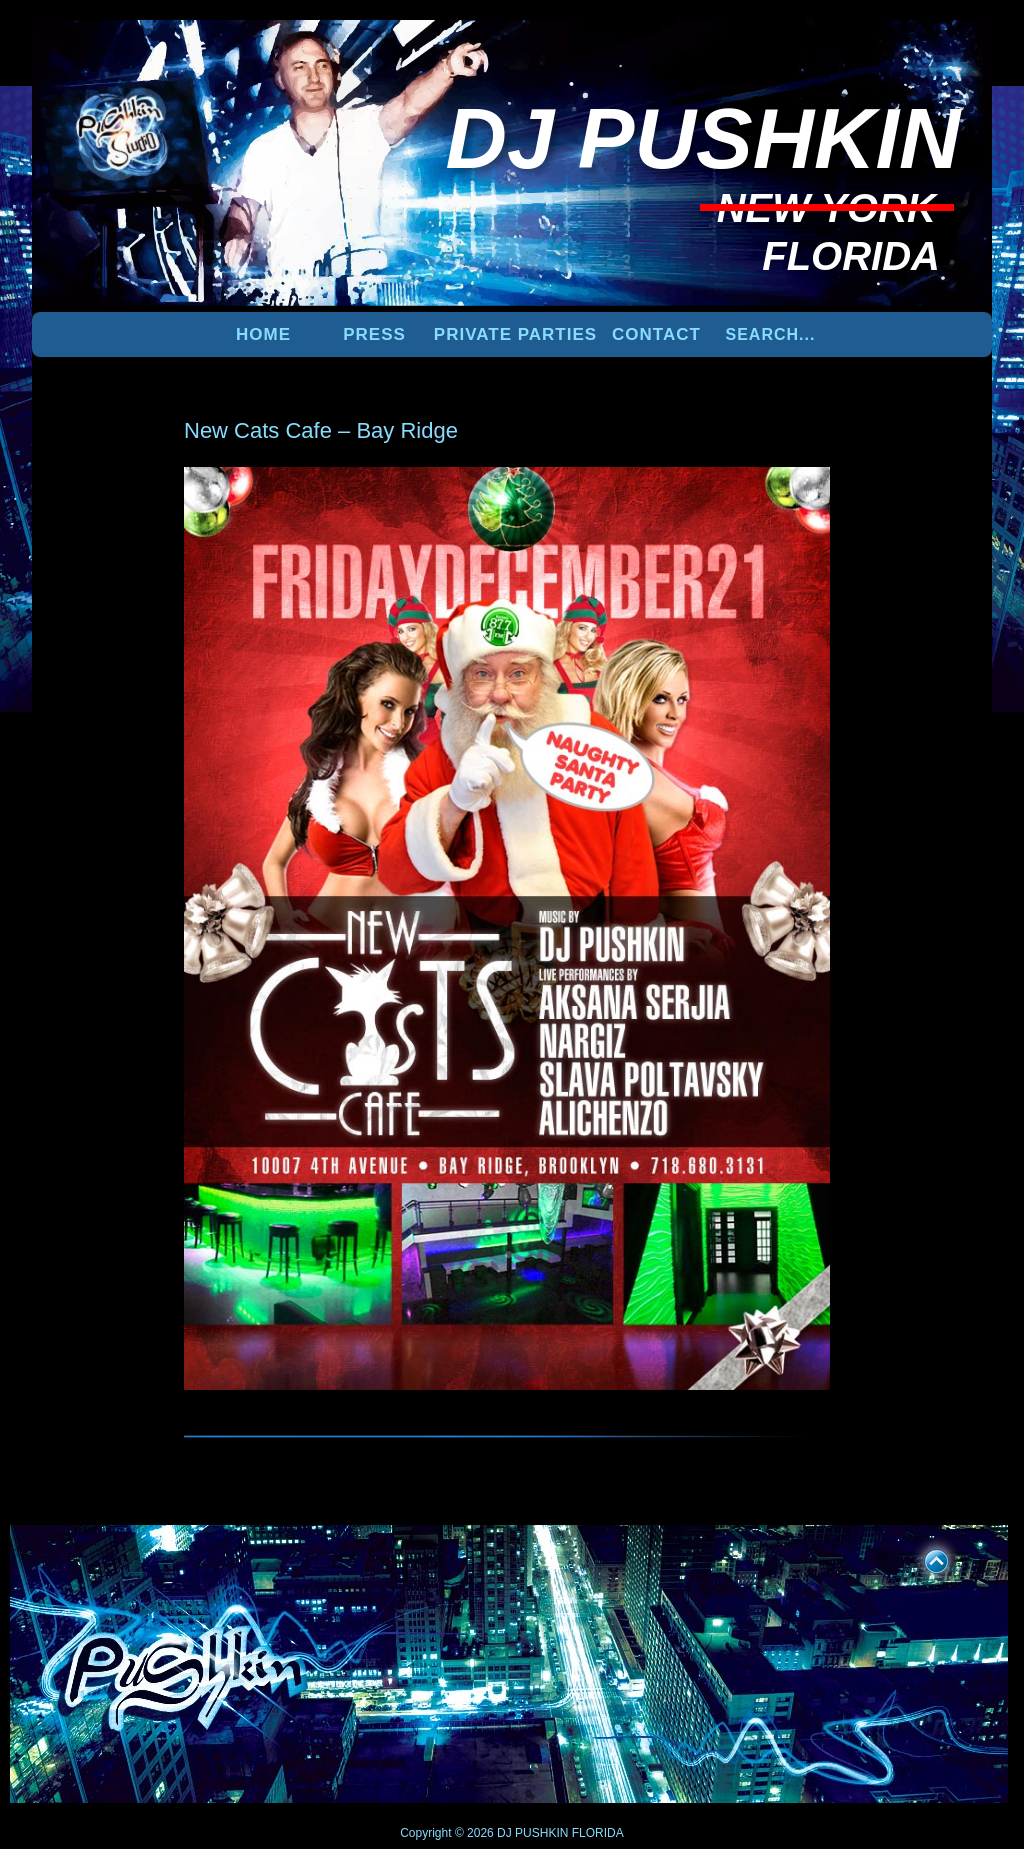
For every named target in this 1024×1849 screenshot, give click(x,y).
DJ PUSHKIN (531, 1833)
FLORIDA (598, 1833)
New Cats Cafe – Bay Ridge (321, 430)
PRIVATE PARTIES (515, 334)
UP (923, 1558)
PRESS (374, 334)
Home (263, 334)
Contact (656, 334)
